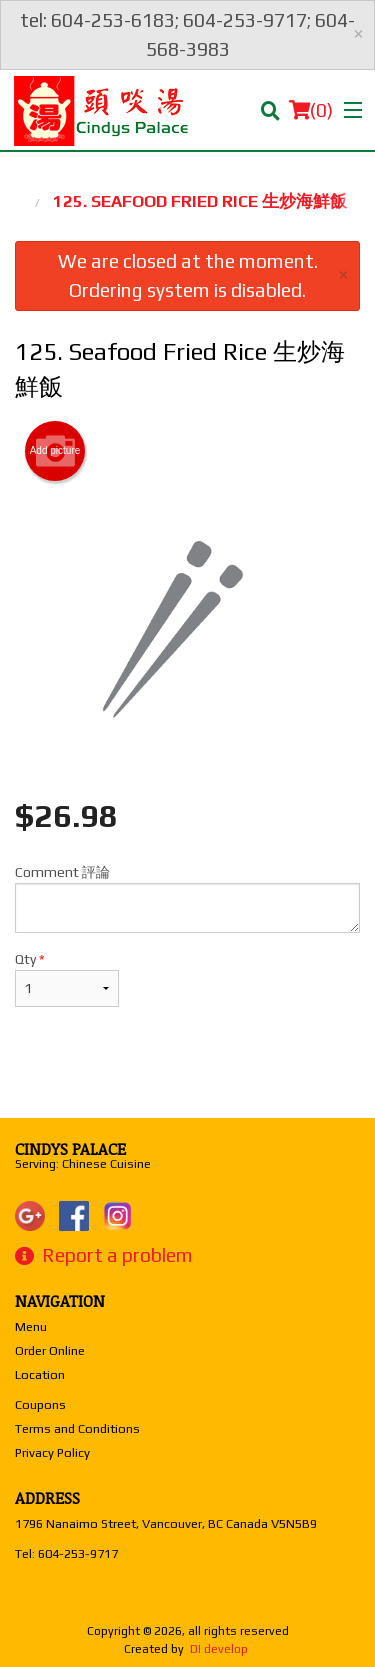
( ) (311, 110)
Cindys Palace (70, 1149)
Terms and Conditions (77, 1428)
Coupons (40, 1404)
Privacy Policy (52, 1452)
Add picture (55, 451)
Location (40, 1374)
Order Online (50, 1350)
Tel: (66, 1553)
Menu (31, 1326)
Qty (67, 979)
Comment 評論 (187, 898)
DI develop (219, 1649)
